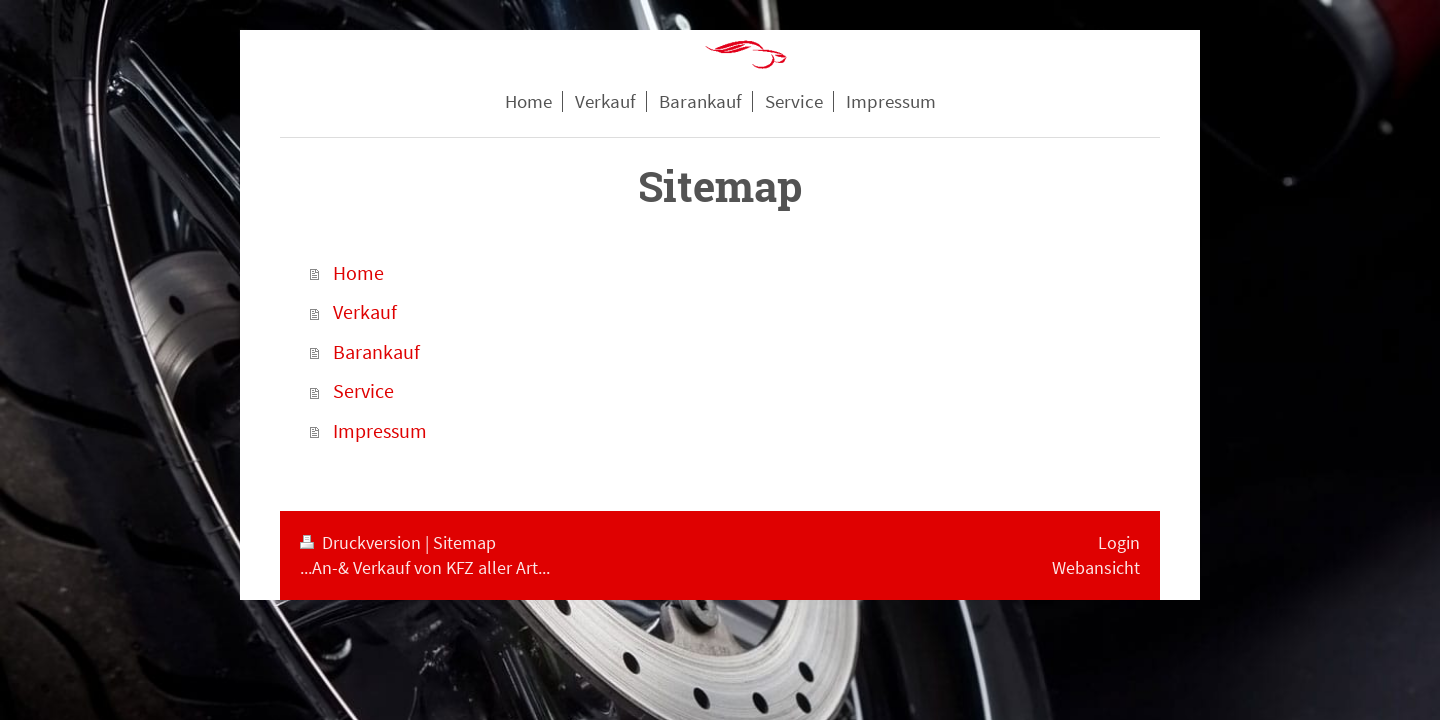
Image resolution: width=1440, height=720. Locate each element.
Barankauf (376, 352)
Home (358, 273)
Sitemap (464, 543)
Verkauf (365, 312)
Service (363, 391)
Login (1119, 543)
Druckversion (362, 543)
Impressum (380, 431)
